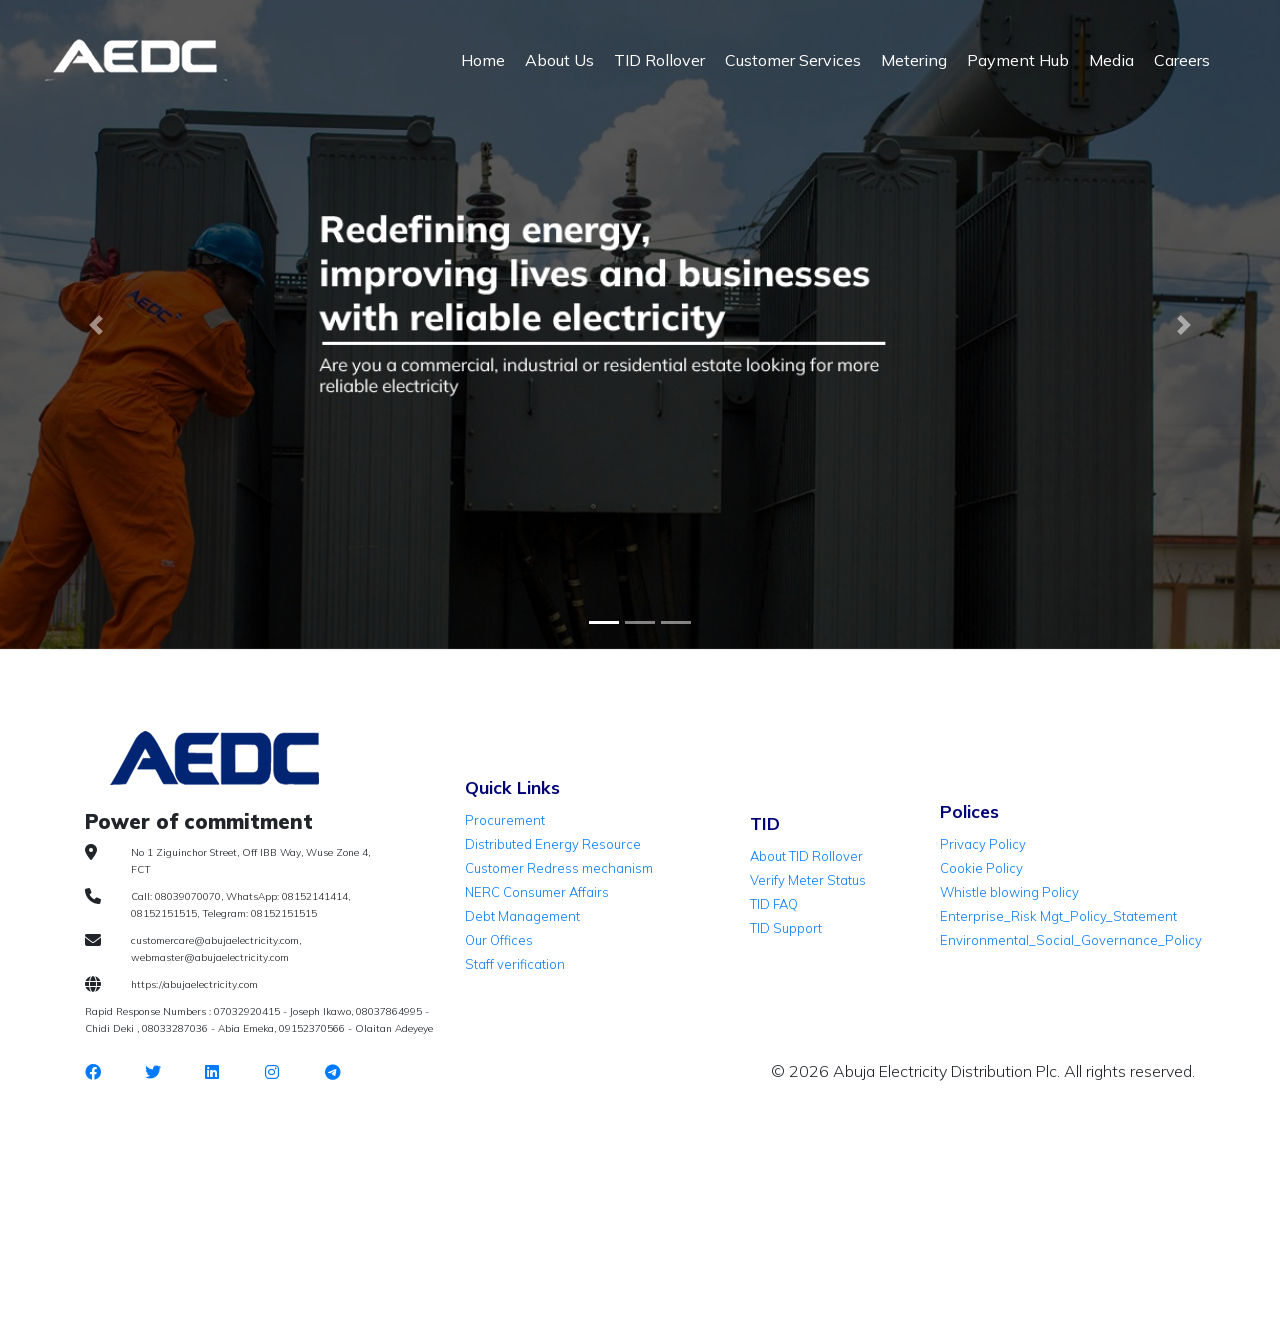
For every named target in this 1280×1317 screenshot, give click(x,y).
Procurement (505, 820)
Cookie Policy (981, 868)
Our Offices (499, 940)
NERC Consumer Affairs (537, 892)
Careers (1182, 60)
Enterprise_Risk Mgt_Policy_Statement (1058, 916)
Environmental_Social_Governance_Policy (1071, 940)
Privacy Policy (983, 844)
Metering (914, 60)
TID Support (786, 928)
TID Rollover (659, 60)
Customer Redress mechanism (559, 868)
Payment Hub (1018, 60)
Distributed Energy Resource (553, 844)
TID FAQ (774, 904)
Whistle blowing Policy (1009, 892)
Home (483, 60)
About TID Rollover (806, 856)
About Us (559, 60)
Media (1111, 60)
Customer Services (793, 60)
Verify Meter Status (808, 880)
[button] (96, 325)
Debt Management (522, 916)
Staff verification (515, 964)
